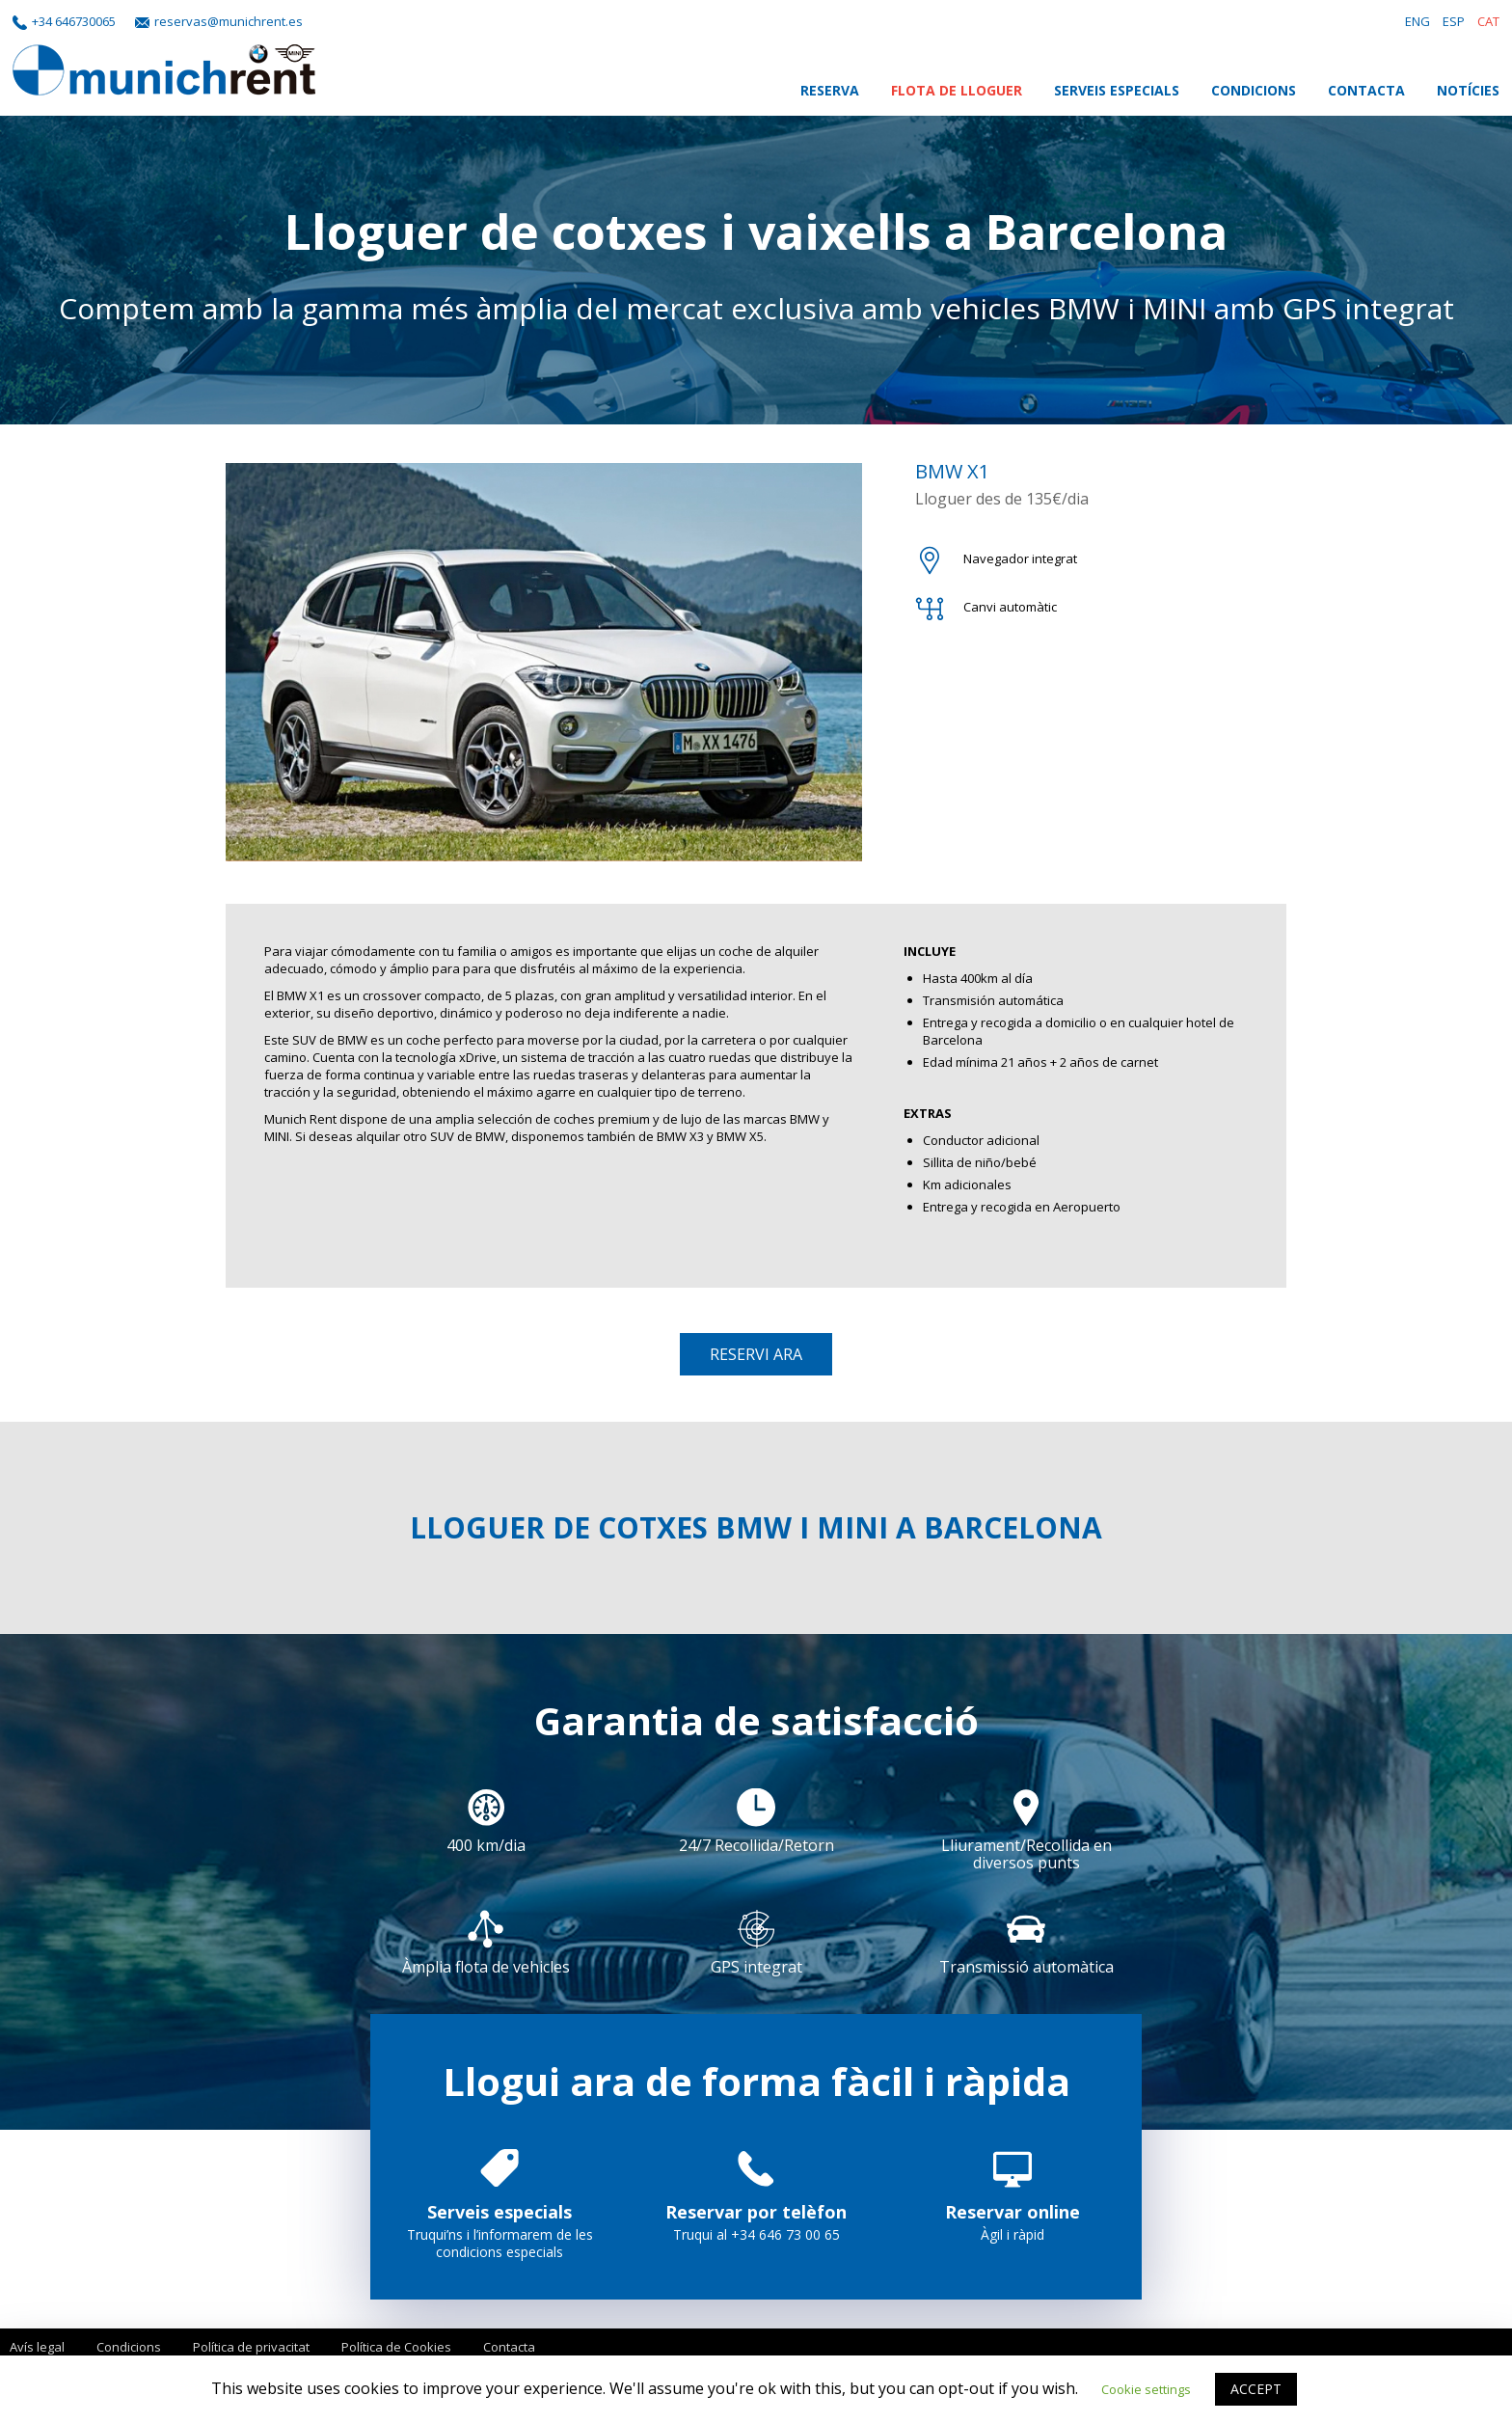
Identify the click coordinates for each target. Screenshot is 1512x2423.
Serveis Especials (1116, 90)
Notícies (1468, 90)
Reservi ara (756, 1354)
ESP (1454, 21)
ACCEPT (1256, 2389)
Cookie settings (1146, 2389)
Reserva (829, 90)
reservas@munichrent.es (228, 21)
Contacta (1366, 90)
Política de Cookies (396, 2346)
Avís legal (37, 2346)
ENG (1417, 21)
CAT (1488, 21)
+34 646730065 (74, 21)
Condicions (1253, 90)
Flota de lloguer (956, 90)
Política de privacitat (251, 2346)
